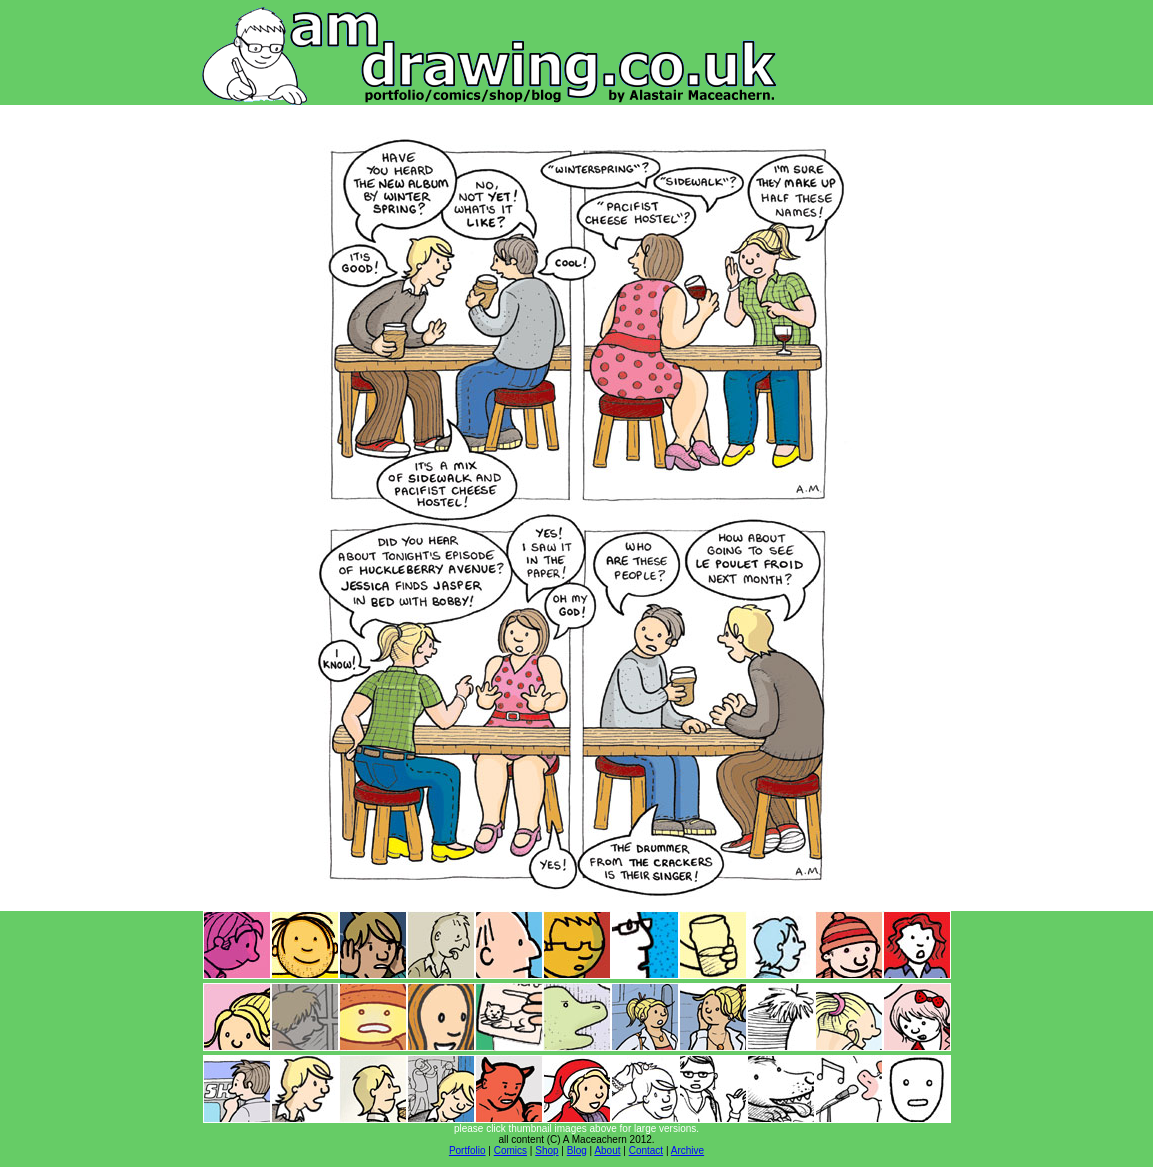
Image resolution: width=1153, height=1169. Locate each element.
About (607, 1150)
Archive (687, 1150)
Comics (510, 1150)
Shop (546, 1150)
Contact (646, 1150)
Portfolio (467, 1150)
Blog (577, 1150)
